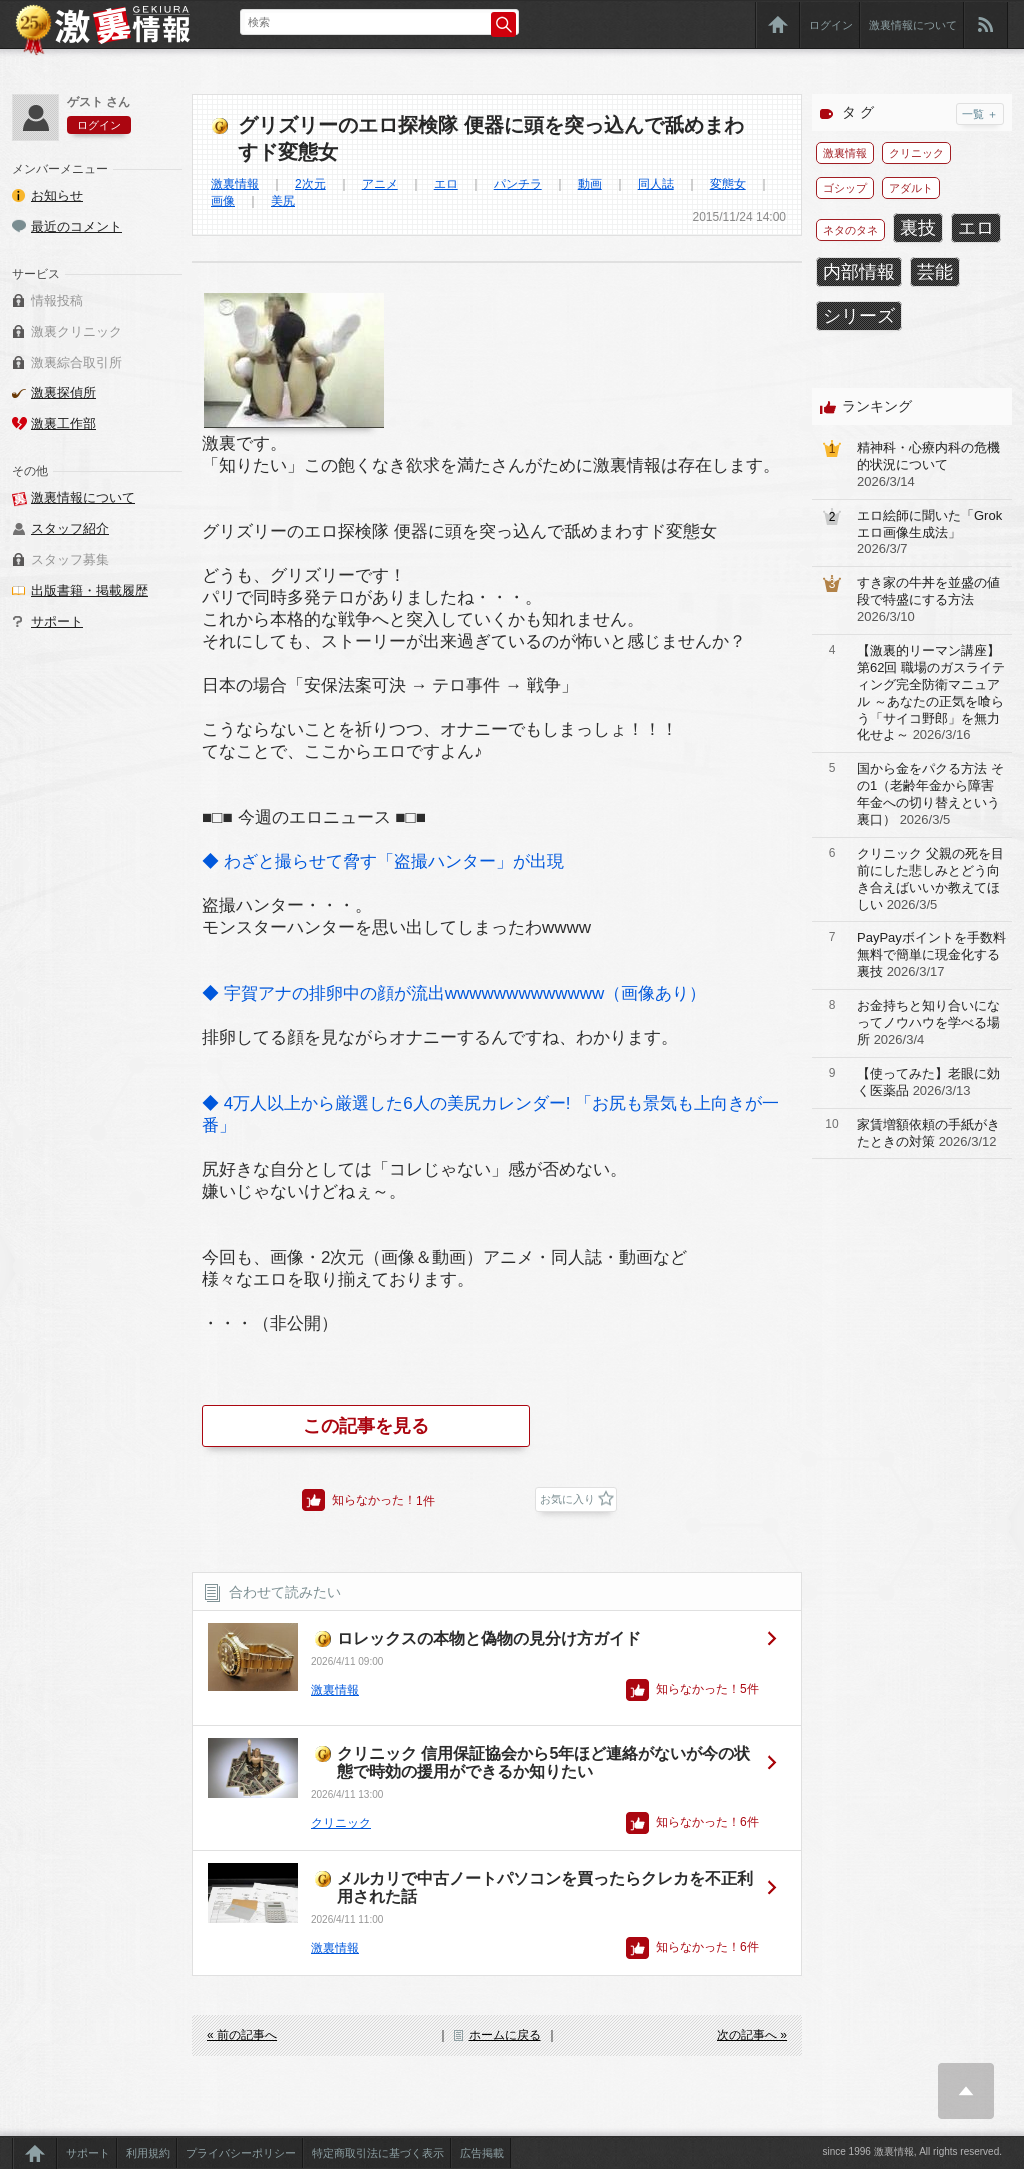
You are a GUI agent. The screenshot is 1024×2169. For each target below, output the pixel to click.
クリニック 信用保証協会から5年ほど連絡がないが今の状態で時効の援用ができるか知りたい (543, 1762)
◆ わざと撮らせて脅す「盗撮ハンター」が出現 (383, 861)
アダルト (911, 188)
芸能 (935, 272)
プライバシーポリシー (241, 2153)
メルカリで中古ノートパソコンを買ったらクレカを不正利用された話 (545, 1887)
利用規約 (148, 2153)
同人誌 (656, 184)
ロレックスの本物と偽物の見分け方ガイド (489, 1638)
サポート (57, 621)
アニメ (380, 184)
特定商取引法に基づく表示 (378, 2153)
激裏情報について (913, 25)
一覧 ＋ (980, 114)
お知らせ (57, 195)
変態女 (728, 184)
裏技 (918, 228)
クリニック (341, 1823)
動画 (590, 184)
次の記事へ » (752, 2035)
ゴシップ (845, 188)
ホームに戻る (505, 2035)
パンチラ (518, 184)
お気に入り (567, 1499)
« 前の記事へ (242, 2035)
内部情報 (859, 272)
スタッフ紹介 (70, 528)
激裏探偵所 (63, 392)
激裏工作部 (63, 423)
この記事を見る (366, 1426)
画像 (223, 201)
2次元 (310, 184)
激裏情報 (235, 184)
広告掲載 (482, 2153)
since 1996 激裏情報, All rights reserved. (912, 2151)
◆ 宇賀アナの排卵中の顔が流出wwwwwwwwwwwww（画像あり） (454, 993)
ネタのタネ (850, 230)
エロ (446, 184)
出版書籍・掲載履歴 (89, 590)
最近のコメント (76, 226)
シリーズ (859, 316)
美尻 (283, 201)
